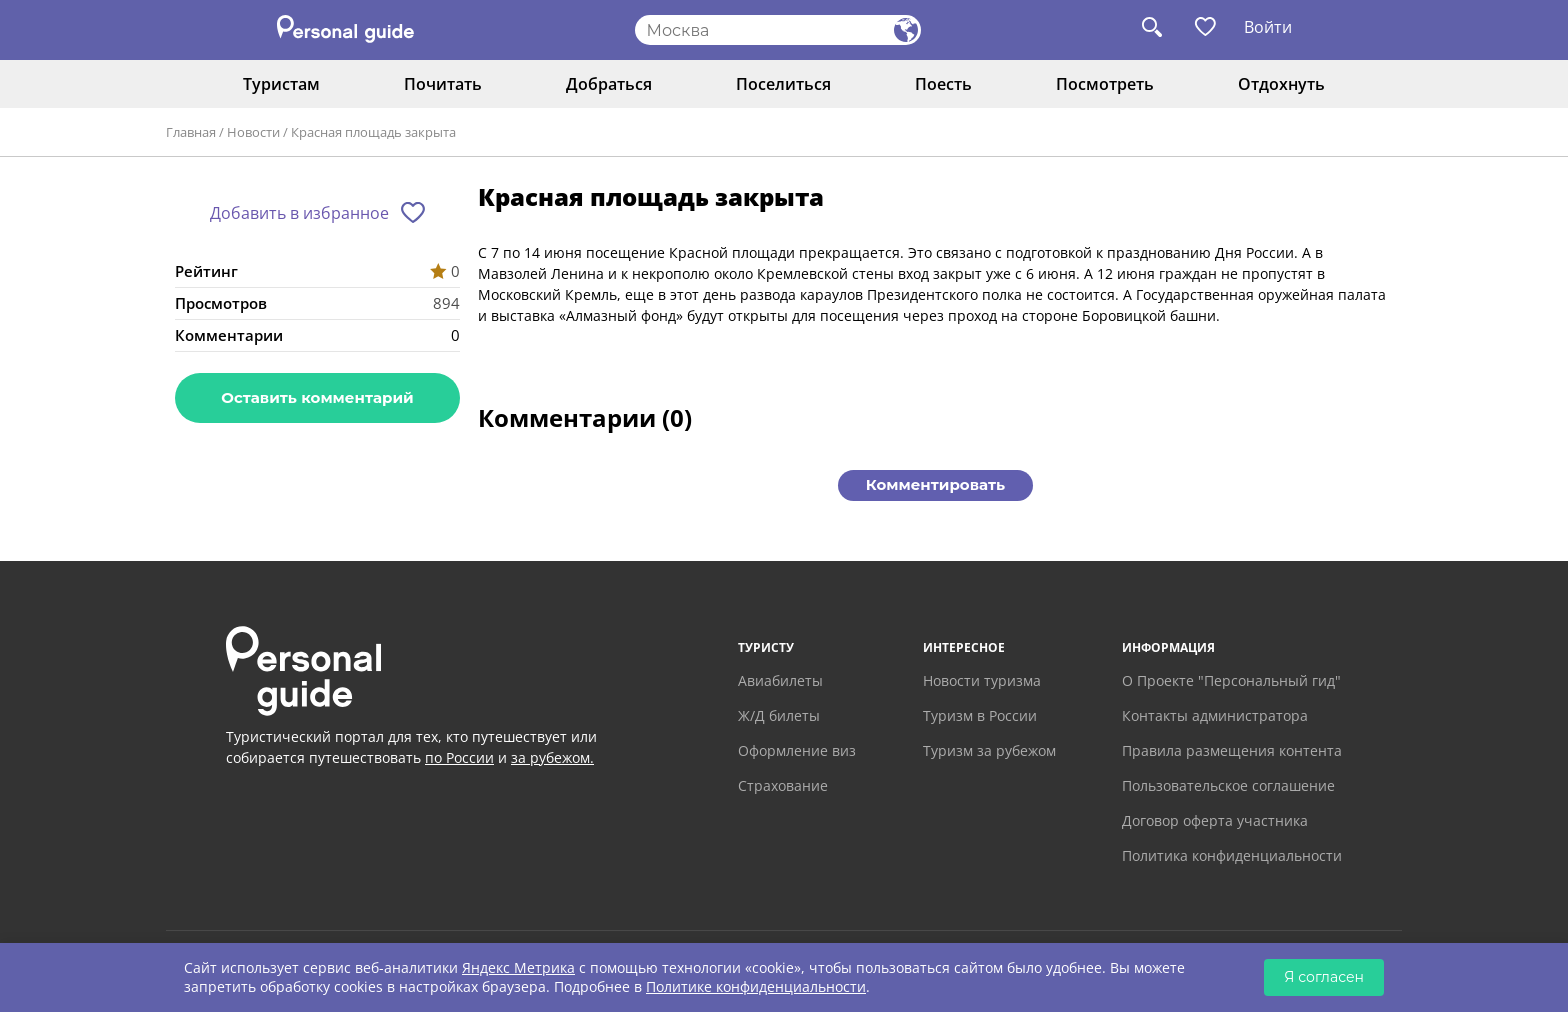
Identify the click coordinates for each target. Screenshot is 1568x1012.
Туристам (281, 84)
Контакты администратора (1215, 715)
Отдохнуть (1281, 84)
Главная (191, 132)
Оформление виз (797, 750)
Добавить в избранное (299, 213)
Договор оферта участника (1215, 820)
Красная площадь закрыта (373, 132)
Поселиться (783, 84)
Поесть (943, 84)
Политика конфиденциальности (1232, 855)
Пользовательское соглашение (1228, 785)
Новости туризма (982, 680)
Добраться (609, 84)
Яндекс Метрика (518, 967)
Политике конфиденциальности (756, 986)
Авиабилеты (780, 680)
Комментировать (935, 484)
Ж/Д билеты (779, 715)
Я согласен (1324, 977)
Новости (253, 132)
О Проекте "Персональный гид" (1231, 680)
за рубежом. (552, 757)
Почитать (443, 84)
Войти (1268, 27)
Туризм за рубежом (989, 750)
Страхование (783, 785)
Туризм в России (980, 715)
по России (459, 757)
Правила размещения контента (1232, 750)
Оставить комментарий (317, 397)
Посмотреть (1105, 84)
